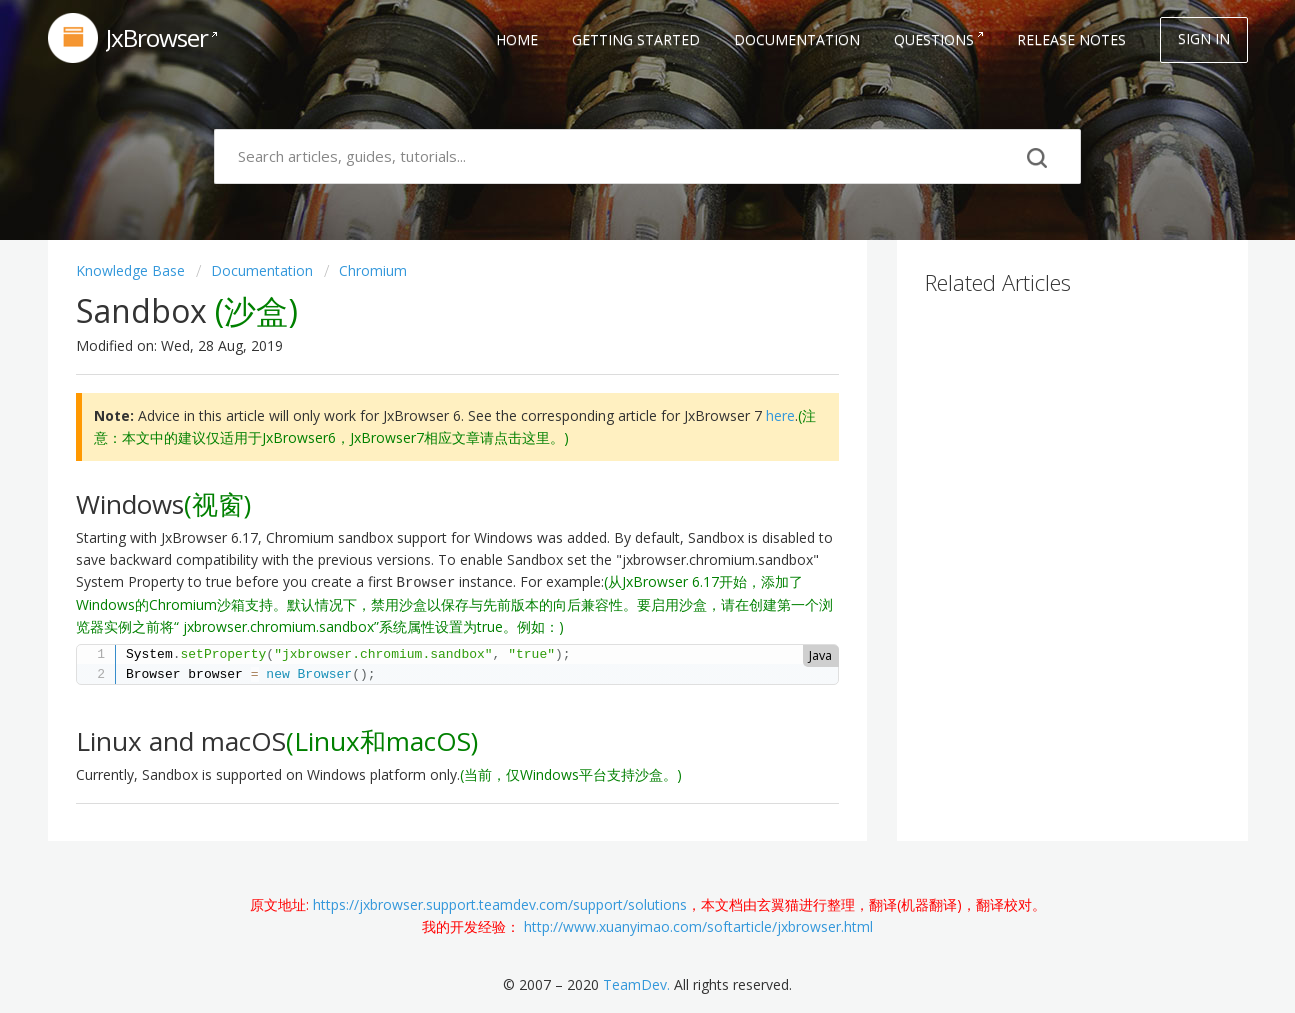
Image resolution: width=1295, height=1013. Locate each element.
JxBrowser (157, 37)
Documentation (797, 39)
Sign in (1204, 38)
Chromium (373, 270)
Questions (934, 39)
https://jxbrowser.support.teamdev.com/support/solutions (500, 904)
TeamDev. (636, 984)
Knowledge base (132, 270)
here (780, 415)
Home (517, 39)
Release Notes (1071, 39)
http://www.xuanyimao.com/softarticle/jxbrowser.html (698, 926)
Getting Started (636, 39)
